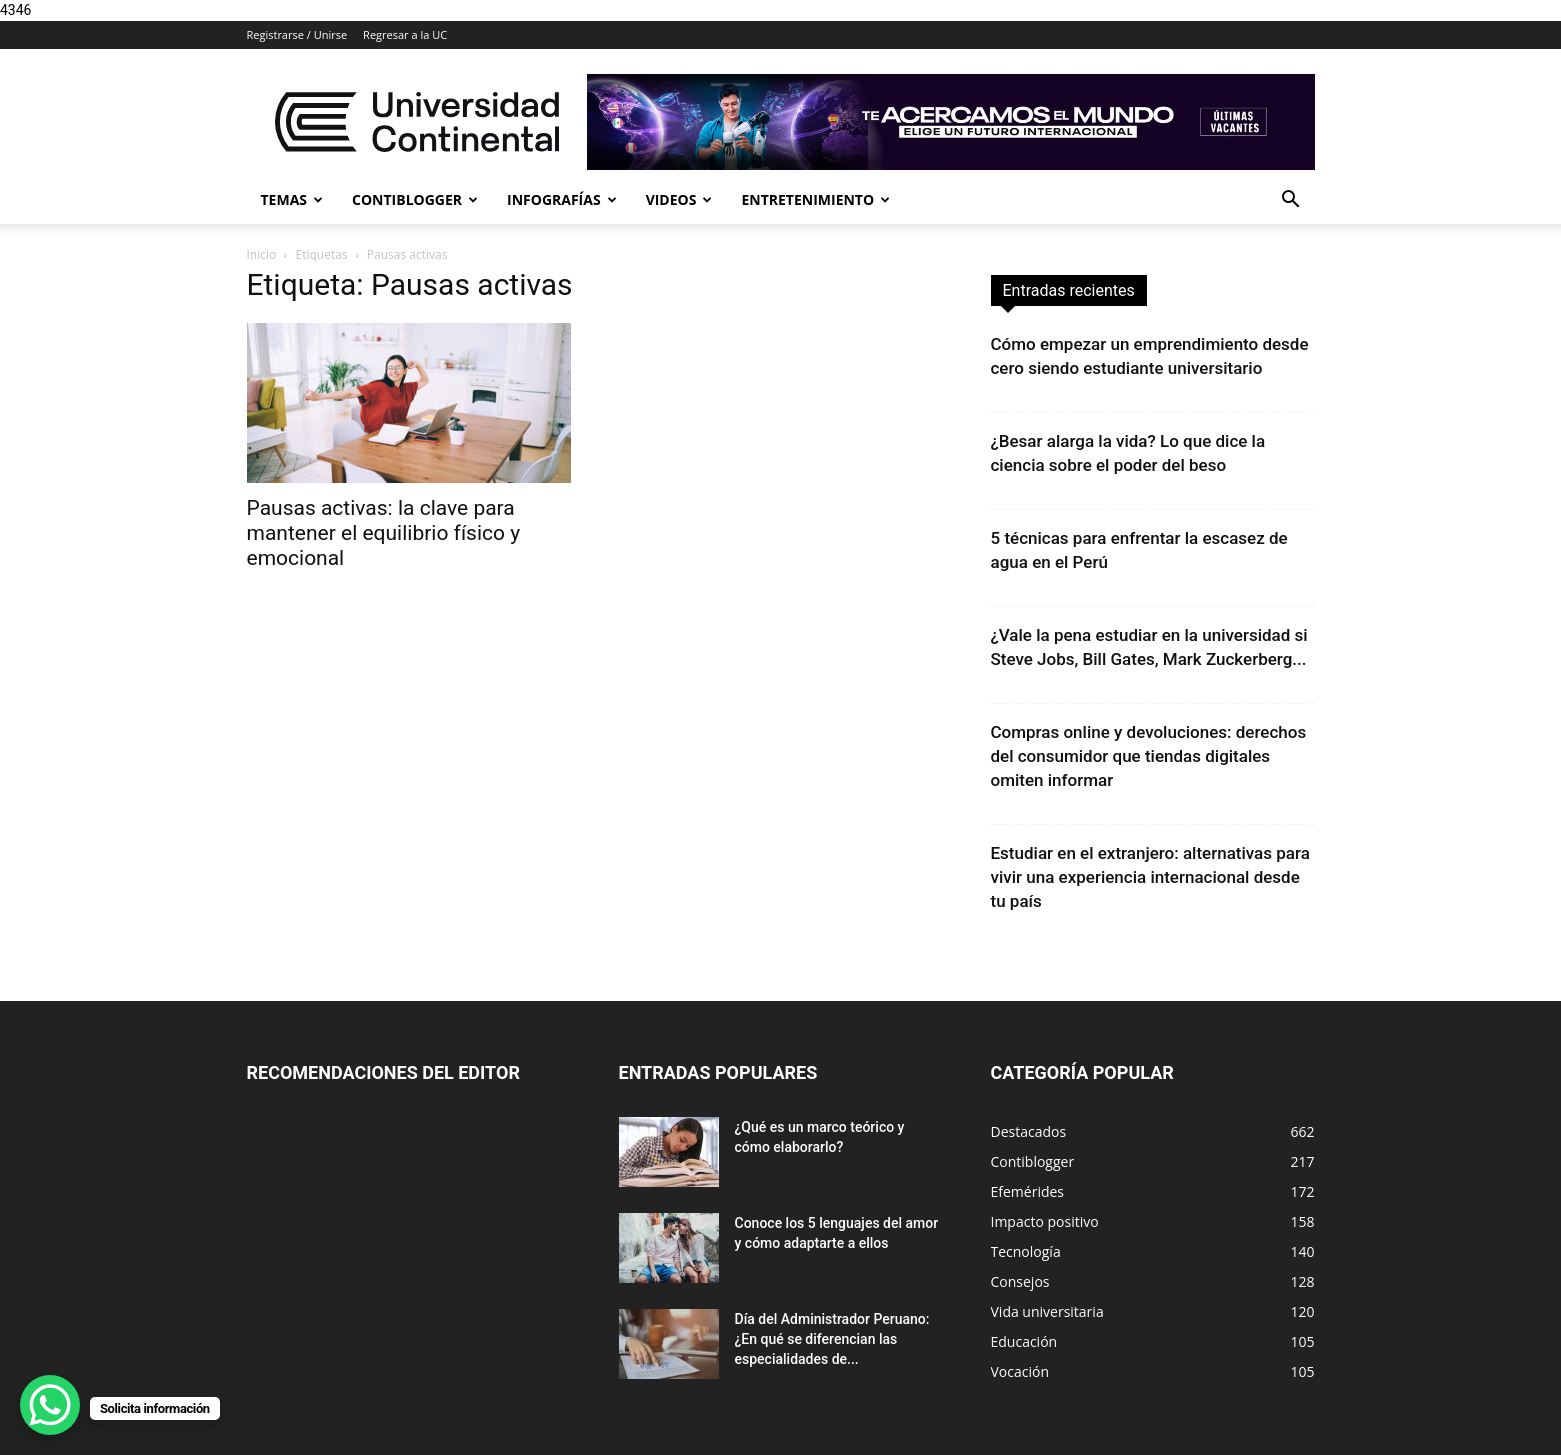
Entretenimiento (815, 199)
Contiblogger (415, 199)
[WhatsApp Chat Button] (50, 1405)
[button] (1291, 201)
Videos (679, 199)
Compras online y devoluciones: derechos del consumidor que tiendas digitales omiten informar (1149, 756)
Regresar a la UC (405, 34)
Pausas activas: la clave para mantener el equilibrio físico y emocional (384, 533)
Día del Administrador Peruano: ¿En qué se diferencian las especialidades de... (832, 1339)
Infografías (562, 199)
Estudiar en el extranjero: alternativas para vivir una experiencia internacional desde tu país (1150, 877)
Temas (292, 199)
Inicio (262, 254)
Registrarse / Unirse (297, 34)
